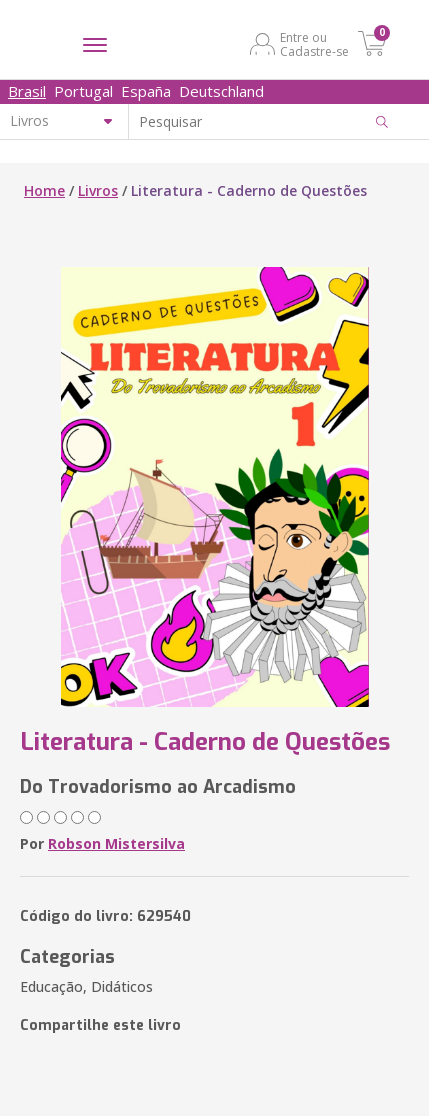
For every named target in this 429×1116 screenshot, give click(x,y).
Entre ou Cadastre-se (314, 44)
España (146, 91)
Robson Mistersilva (116, 843)
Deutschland (221, 91)
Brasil (27, 91)
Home (44, 190)
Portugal (83, 91)
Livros (98, 190)
